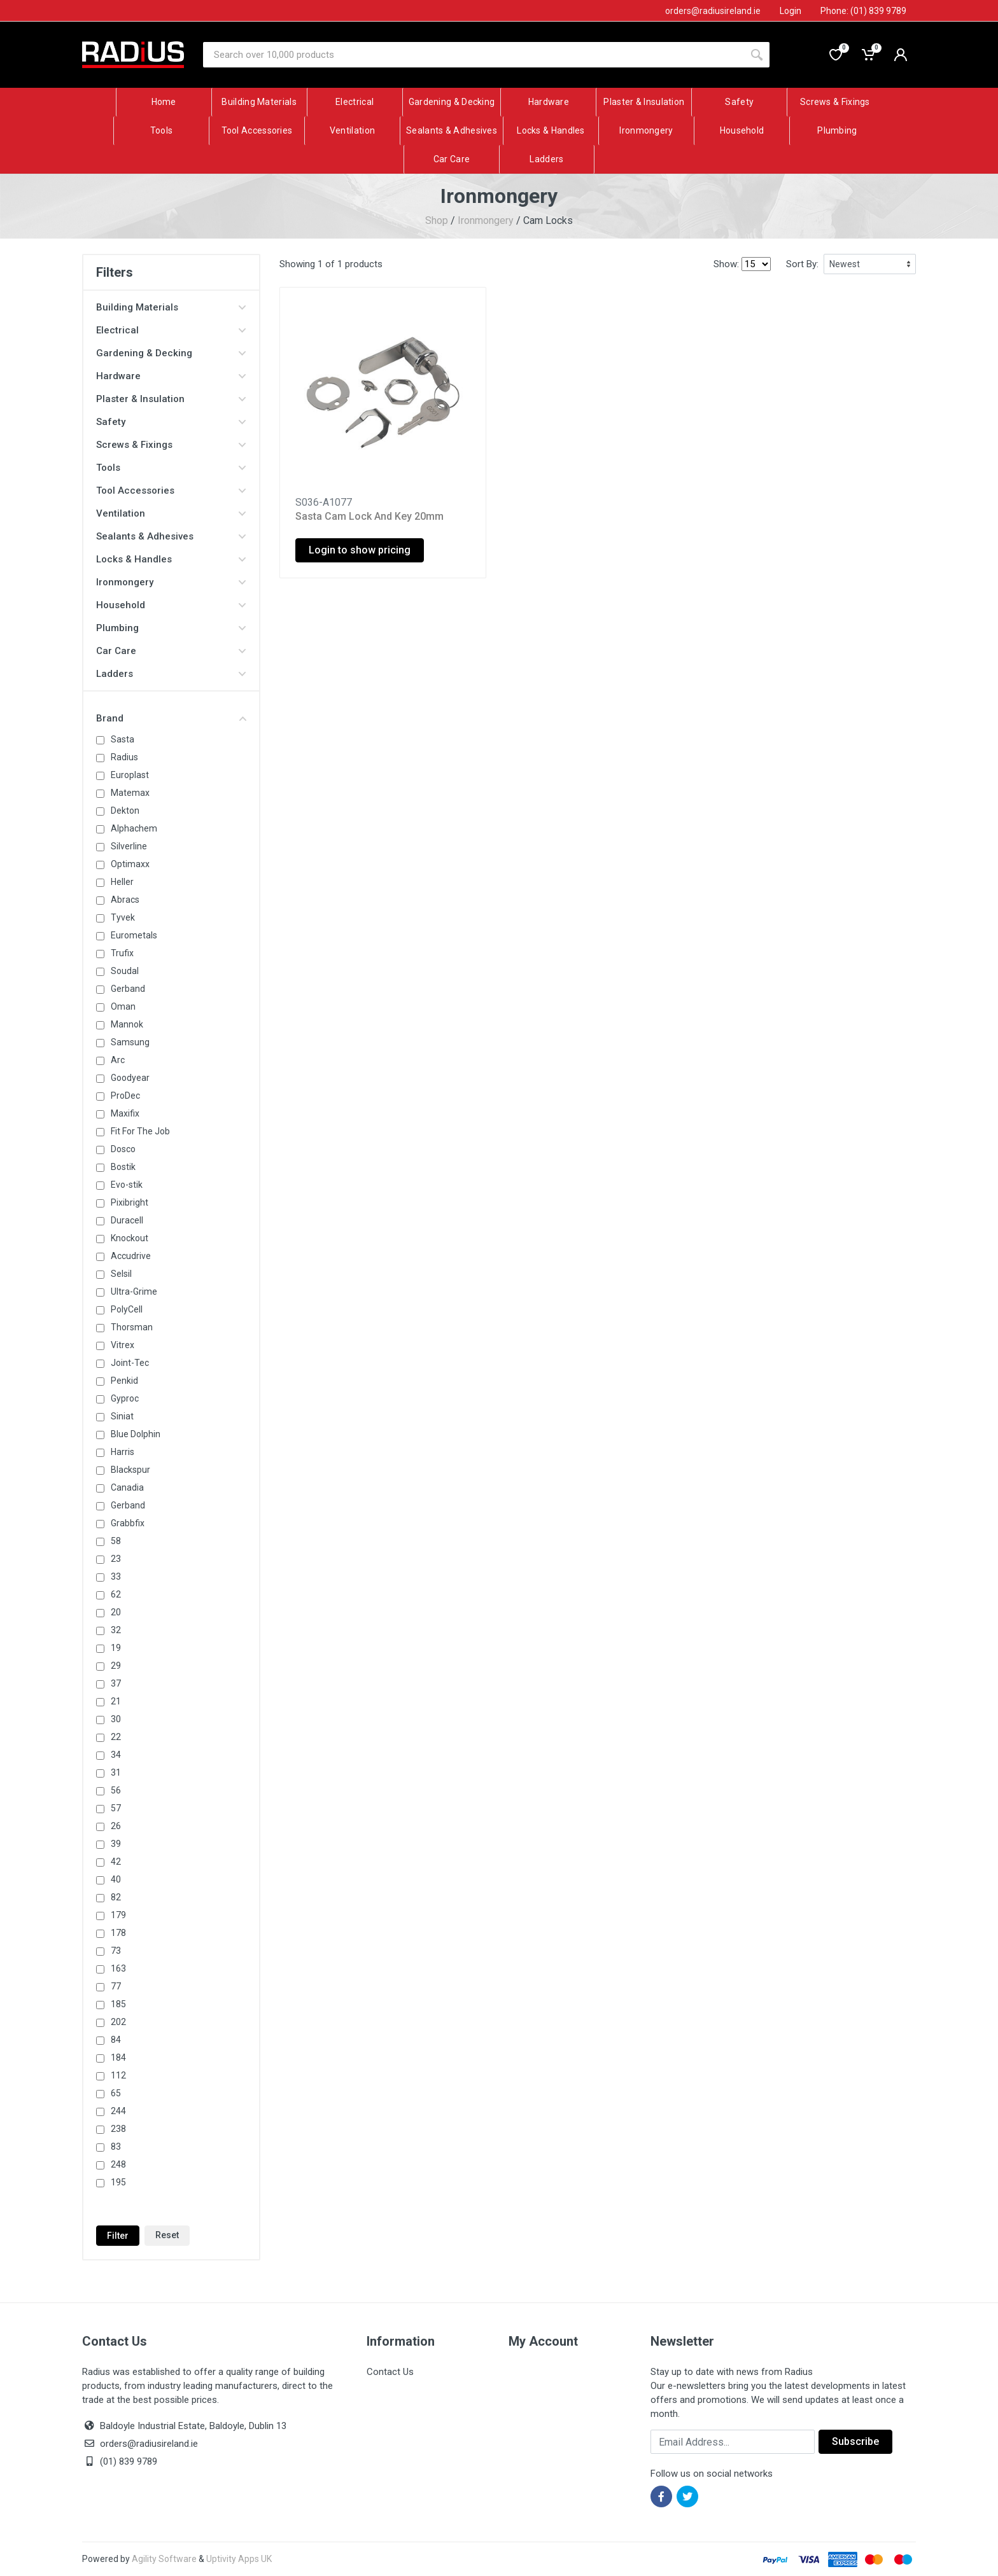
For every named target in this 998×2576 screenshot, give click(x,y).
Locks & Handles (171, 559)
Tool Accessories (171, 490)
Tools (171, 467)
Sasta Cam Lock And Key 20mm (369, 516)
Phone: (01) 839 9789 (863, 11)
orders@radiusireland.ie (149, 2443)
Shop (436, 220)
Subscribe (855, 2441)
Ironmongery (486, 220)
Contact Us (390, 2372)
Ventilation (171, 513)
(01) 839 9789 (119, 2461)
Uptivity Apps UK (239, 2559)
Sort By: (802, 264)
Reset (167, 2235)
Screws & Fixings (171, 444)
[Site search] (473, 54)
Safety (171, 422)
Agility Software (164, 2559)
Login (790, 11)
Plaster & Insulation (171, 399)
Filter (118, 2236)
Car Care (171, 651)
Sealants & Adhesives (171, 536)
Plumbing (171, 628)
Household (171, 605)
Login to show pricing (360, 550)
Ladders (171, 673)
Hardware (171, 376)
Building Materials (171, 307)
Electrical (171, 330)
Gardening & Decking (171, 353)
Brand (171, 718)
